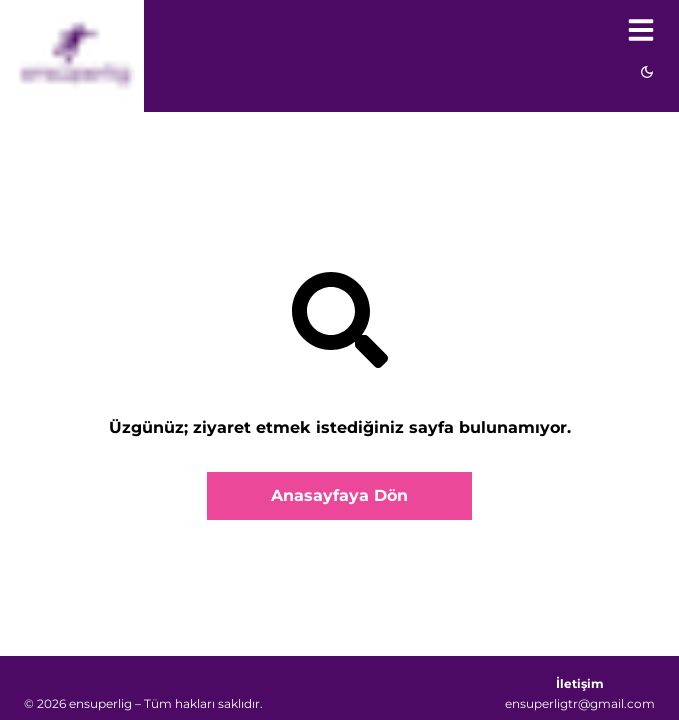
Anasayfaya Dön (339, 495)
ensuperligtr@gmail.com (580, 703)
